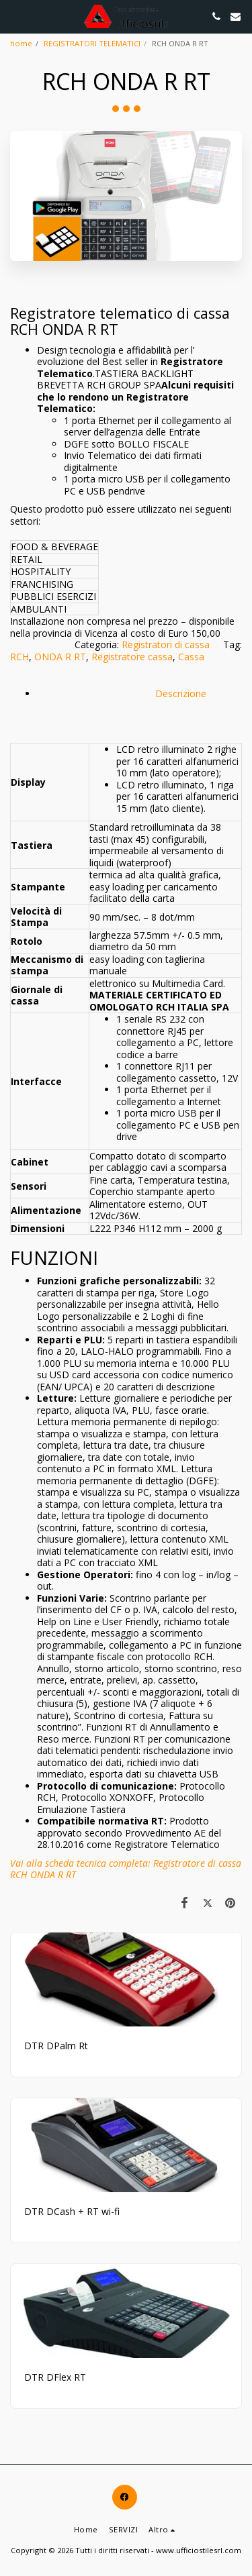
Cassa (191, 656)
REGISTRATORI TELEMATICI (92, 43)
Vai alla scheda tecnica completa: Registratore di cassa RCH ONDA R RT (125, 1869)
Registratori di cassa (166, 644)
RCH (19, 656)
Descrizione (138, 699)
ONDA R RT (60, 656)
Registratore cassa (132, 656)
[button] (14, 16)
